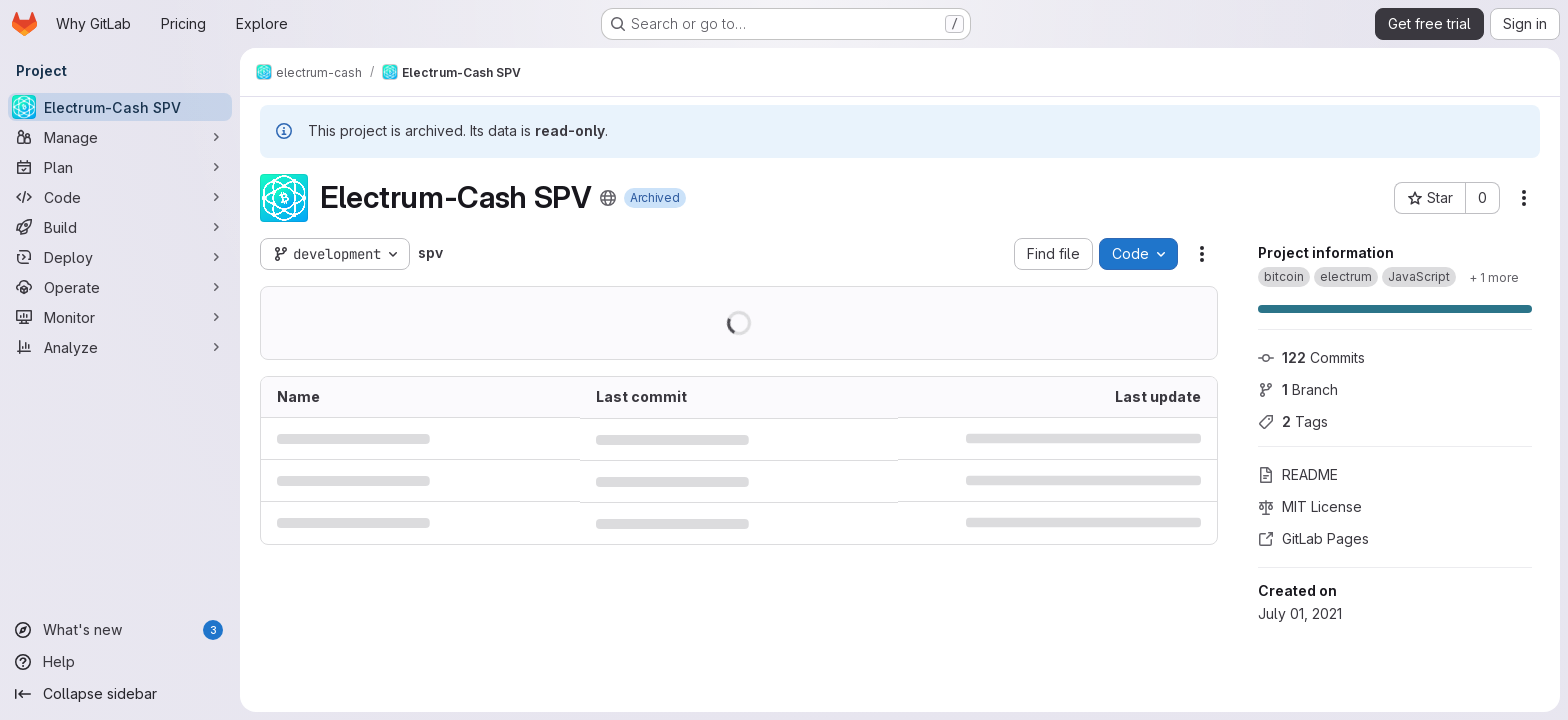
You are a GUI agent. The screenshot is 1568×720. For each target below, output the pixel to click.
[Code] (120, 197)
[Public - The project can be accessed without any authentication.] (608, 198)
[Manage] (120, 137)
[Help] (120, 662)
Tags (1293, 421)
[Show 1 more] (1494, 277)
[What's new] (120, 630)
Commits (1311, 357)
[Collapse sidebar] (120, 694)
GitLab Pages (1313, 538)
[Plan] (120, 167)
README (1298, 474)
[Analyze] (120, 347)
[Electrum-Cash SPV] (120, 107)
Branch (1298, 389)
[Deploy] (120, 257)
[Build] (120, 227)
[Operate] (120, 287)
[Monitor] (120, 317)
